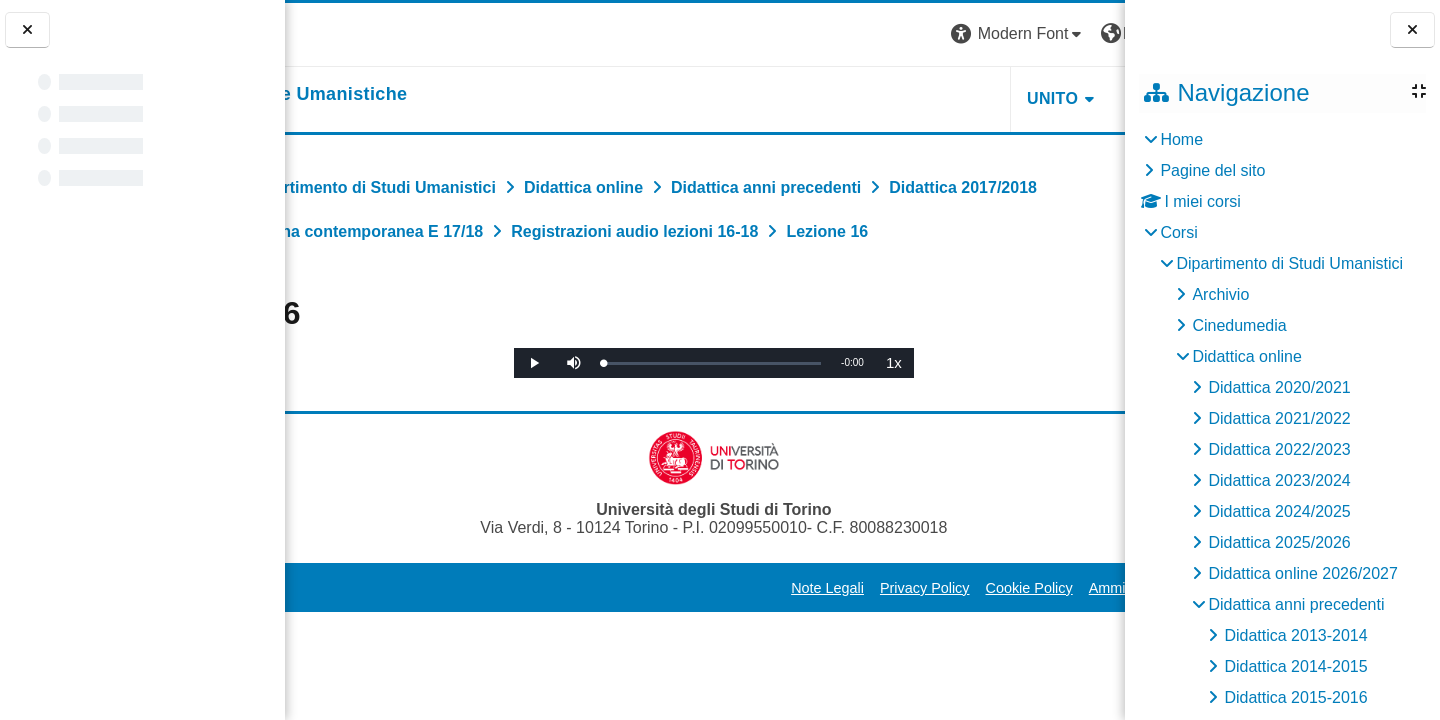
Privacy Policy (751, 632)
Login (1089, 33)
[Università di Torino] (347, 33)
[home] (426, 95)
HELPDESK (999, 98)
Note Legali (653, 632)
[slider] (703, 407)
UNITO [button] (878, 98)
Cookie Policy (855, 632)
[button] (845, 34)
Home (1181, 139)
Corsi (1178, 232)
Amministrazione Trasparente (1008, 632)
